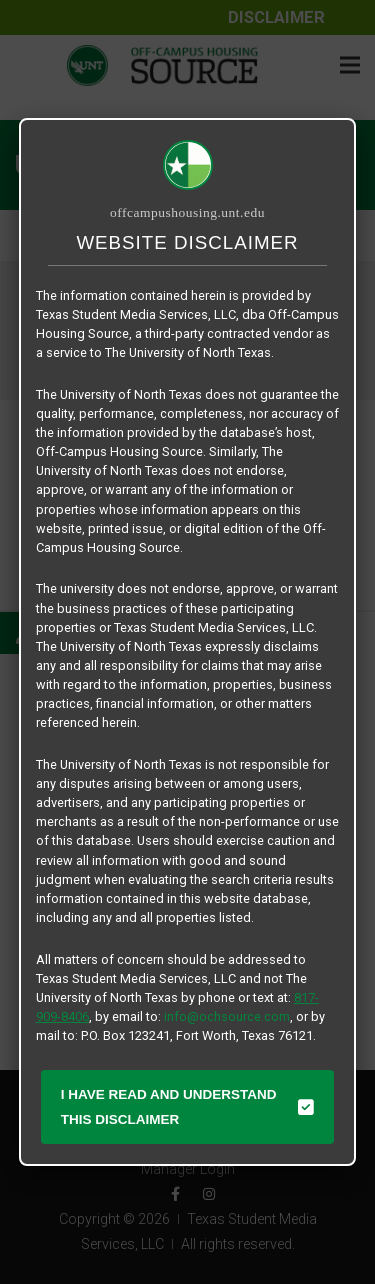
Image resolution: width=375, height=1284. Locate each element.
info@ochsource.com (227, 1016)
